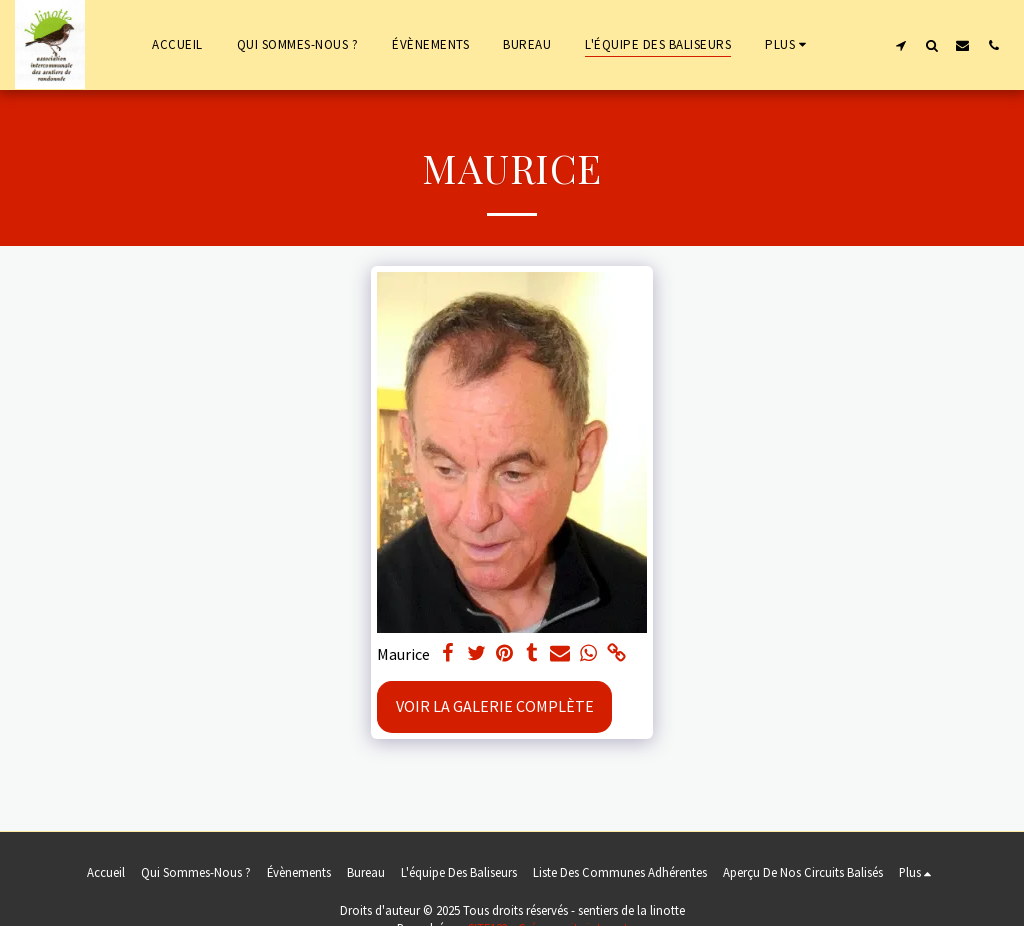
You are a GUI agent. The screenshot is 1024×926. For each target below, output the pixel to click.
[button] (900, 45)
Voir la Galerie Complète (495, 706)
